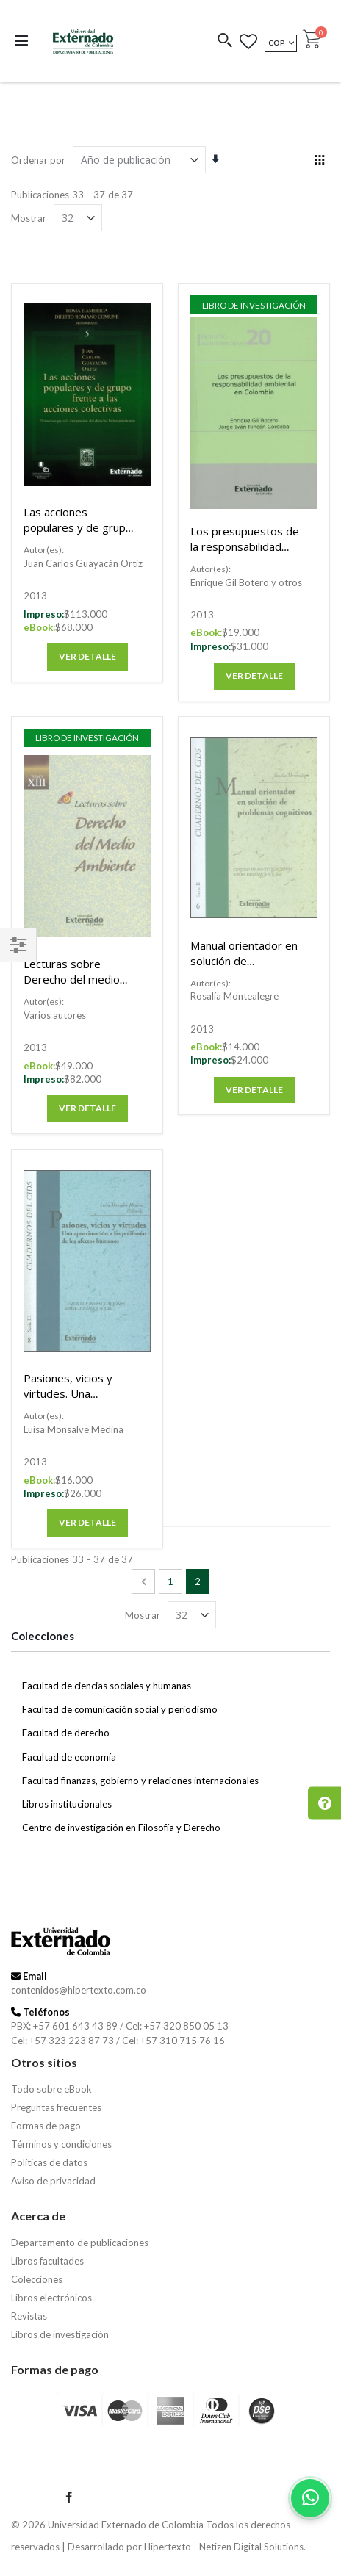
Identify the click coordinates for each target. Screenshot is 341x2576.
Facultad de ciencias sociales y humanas (106, 1686)
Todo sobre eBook (51, 2089)
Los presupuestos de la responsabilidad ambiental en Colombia (244, 554)
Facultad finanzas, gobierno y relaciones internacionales (140, 1780)
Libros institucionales (67, 1804)
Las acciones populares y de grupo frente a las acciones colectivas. (78, 535)
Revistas (29, 2316)
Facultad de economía (69, 1757)
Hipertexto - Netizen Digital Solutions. (225, 2546)
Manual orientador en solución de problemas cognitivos (244, 961)
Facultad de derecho (66, 1733)
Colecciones (36, 2279)
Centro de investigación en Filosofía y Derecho (121, 1827)
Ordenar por (38, 160)
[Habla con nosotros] (310, 2498)
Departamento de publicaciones (79, 2242)
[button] (225, 41)
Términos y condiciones (61, 2144)
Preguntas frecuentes (56, 2107)
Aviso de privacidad (53, 2181)
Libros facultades (47, 2261)
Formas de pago (46, 2126)
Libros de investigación (60, 2334)
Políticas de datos (49, 2162)
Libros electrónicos (51, 2297)
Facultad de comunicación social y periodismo (120, 1709)
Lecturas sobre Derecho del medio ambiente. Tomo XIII (75, 979)
